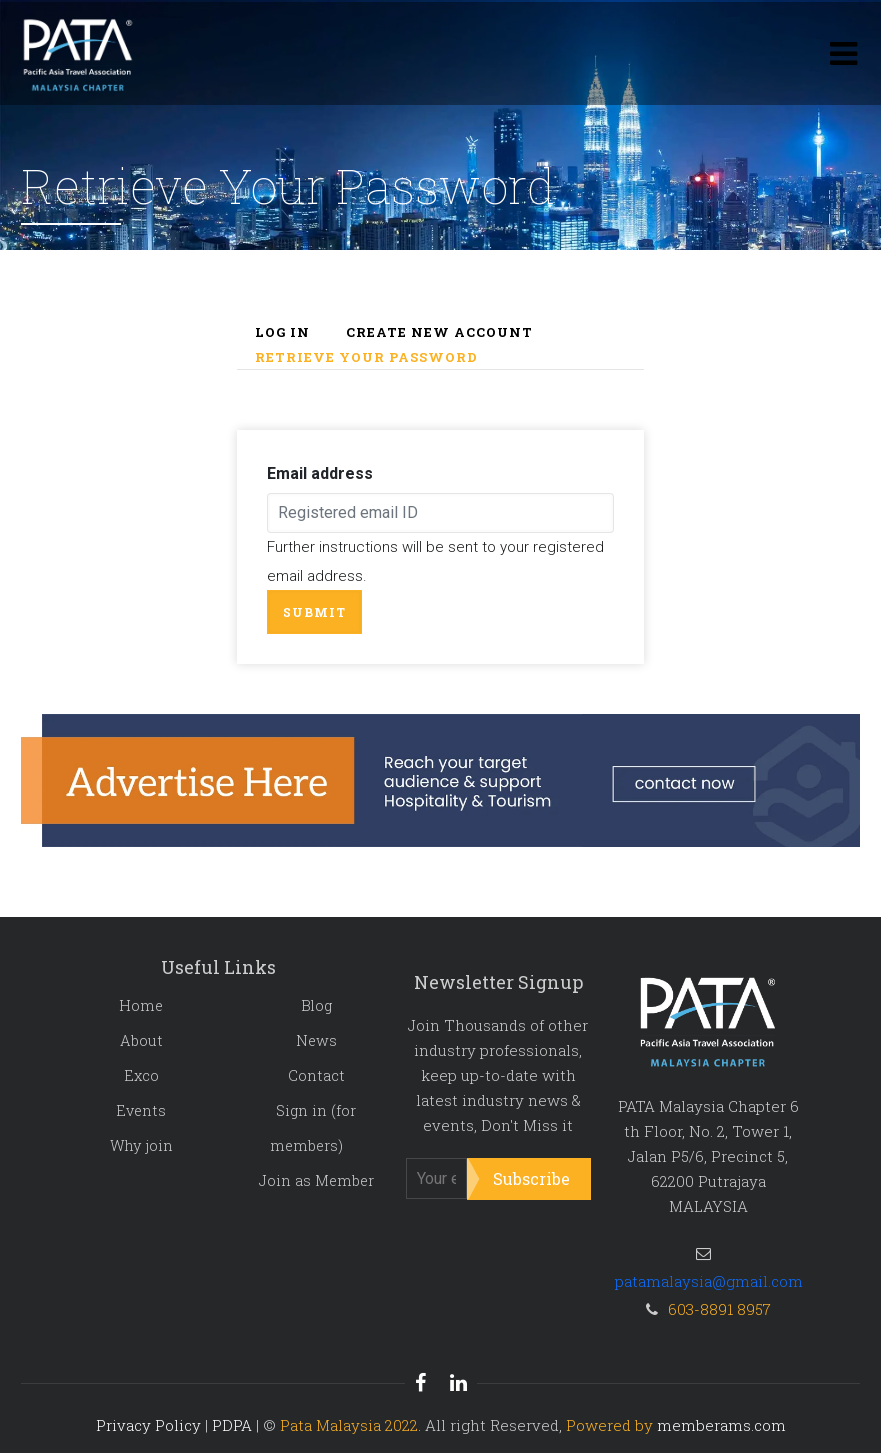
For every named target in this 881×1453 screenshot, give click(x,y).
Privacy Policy (148, 1425)
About (141, 1040)
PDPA (232, 1425)
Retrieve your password (366, 357)
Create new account (439, 332)
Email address (320, 473)
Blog (316, 1005)
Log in (282, 332)
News (316, 1040)
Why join (141, 1145)
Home (141, 1005)
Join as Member (316, 1180)
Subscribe (531, 1178)
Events (141, 1110)
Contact (316, 1075)
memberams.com (721, 1425)
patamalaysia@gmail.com (709, 1281)
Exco (141, 1075)
